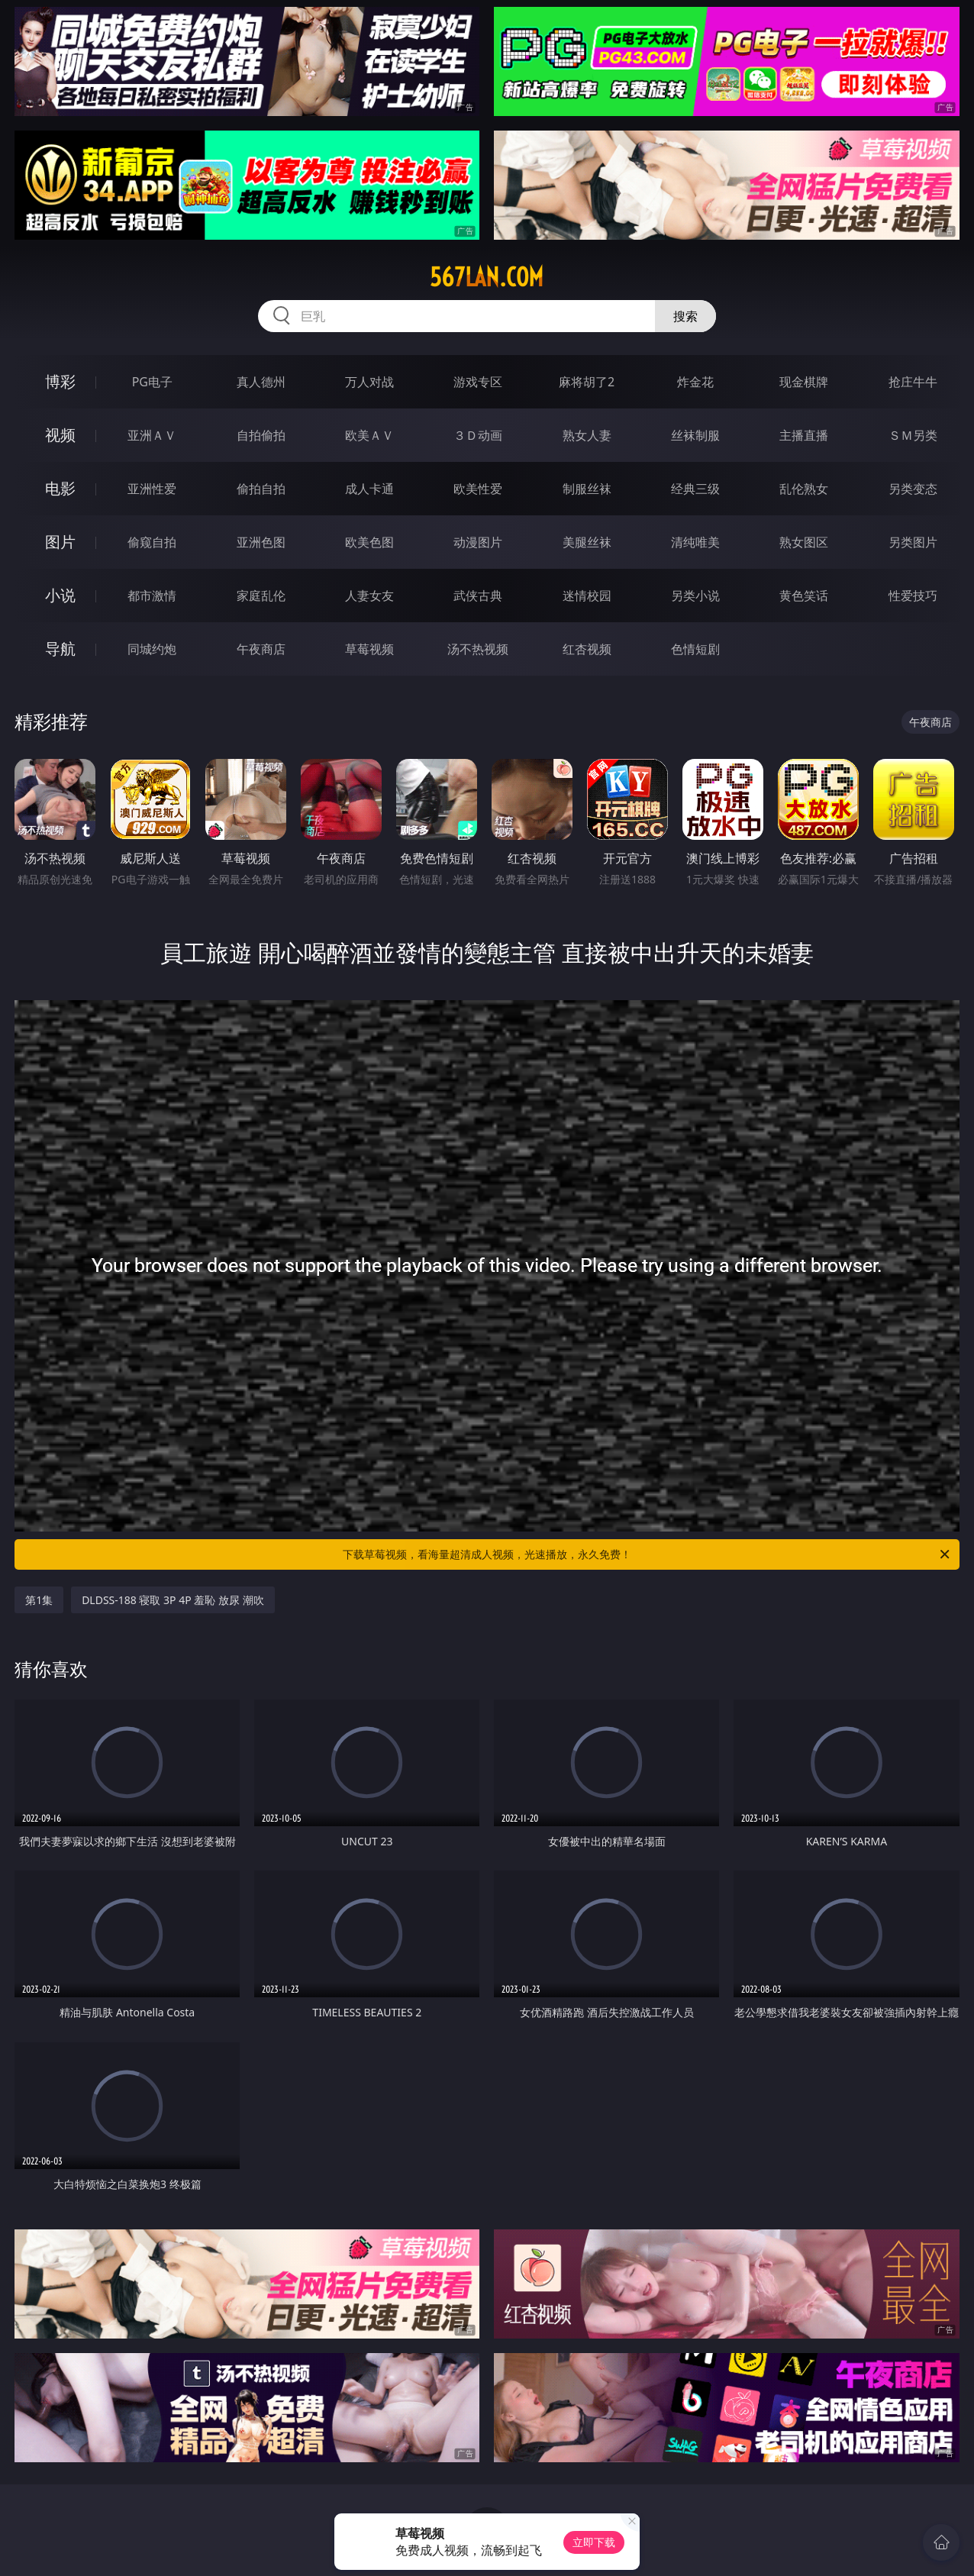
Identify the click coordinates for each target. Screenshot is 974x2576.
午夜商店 (261, 649)
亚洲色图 (261, 542)
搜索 (685, 316)
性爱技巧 (913, 595)
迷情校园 (587, 595)
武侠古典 (477, 595)
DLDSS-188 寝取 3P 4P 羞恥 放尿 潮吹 (172, 1600)
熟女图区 (803, 542)
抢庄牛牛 (913, 381)
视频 (60, 434)
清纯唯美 (695, 542)
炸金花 (695, 381)
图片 (60, 541)
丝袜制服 (695, 435)
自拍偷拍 (261, 435)
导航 (60, 648)
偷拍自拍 (261, 488)
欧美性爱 (477, 488)
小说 (60, 595)
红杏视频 (587, 649)
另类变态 (913, 488)
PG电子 (152, 381)
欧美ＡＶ (369, 435)
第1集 (39, 1600)
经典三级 (695, 488)
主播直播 (803, 435)
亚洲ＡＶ (151, 435)
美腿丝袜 (587, 542)
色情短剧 (695, 649)
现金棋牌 (803, 381)
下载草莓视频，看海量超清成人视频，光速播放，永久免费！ (647, 1554)
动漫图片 (477, 542)
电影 (60, 488)
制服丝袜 (587, 488)
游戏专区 (477, 381)
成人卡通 (369, 488)
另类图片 (913, 542)
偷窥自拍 (151, 542)
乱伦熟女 (803, 488)
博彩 (60, 381)
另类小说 (695, 595)
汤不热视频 (477, 649)
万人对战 (369, 381)
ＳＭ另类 (913, 435)
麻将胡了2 (586, 381)
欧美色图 (369, 542)
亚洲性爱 (151, 488)
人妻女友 (369, 595)
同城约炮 (151, 649)
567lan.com (486, 277)
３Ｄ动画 (477, 435)
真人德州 (261, 381)
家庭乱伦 (261, 595)
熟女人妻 (587, 435)
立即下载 (593, 2542)
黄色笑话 (803, 595)
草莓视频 (369, 649)
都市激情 (151, 595)
